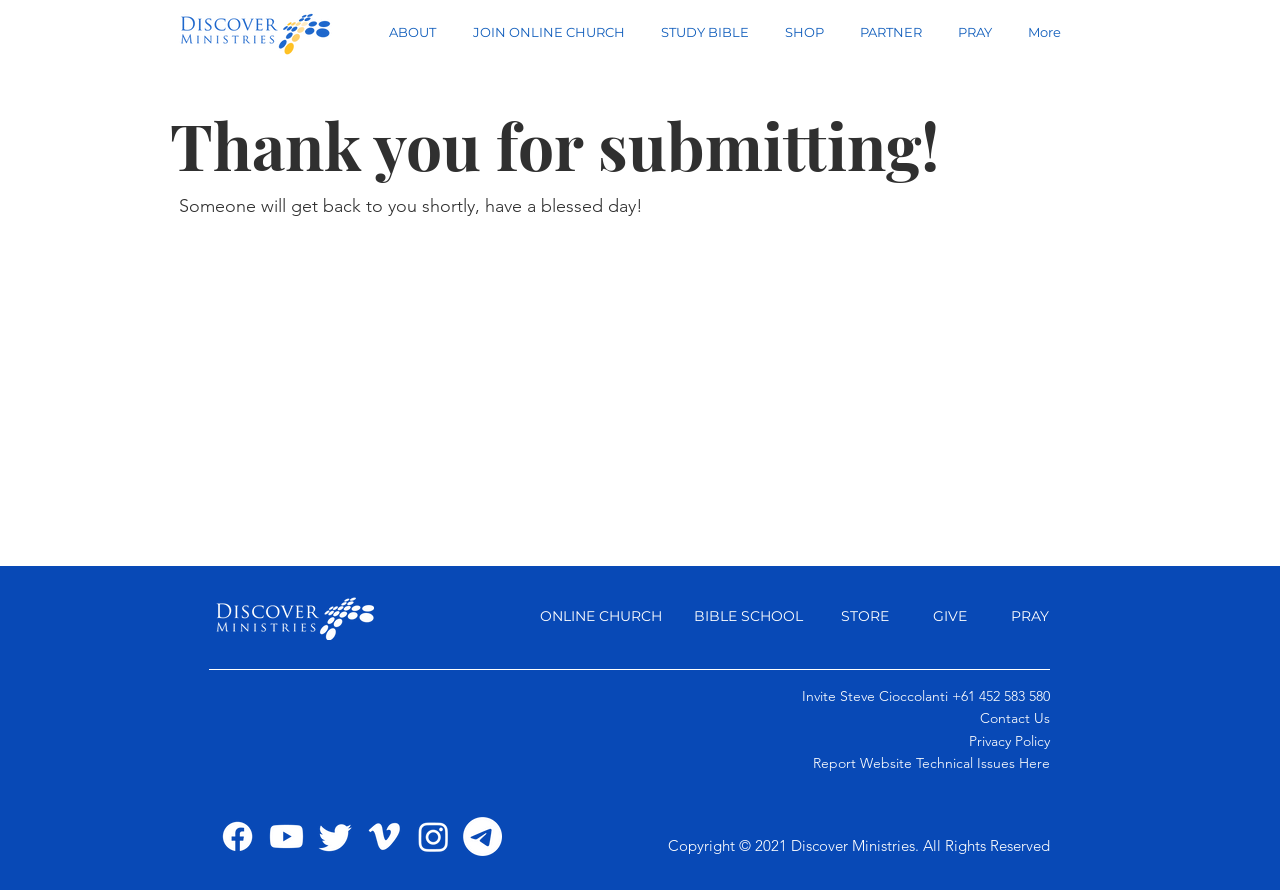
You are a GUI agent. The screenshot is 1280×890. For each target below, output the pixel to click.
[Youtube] (286, 836)
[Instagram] (433, 836)
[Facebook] (237, 836)
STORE (865, 616)
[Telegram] (482, 836)
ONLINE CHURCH (601, 616)
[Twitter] (335, 836)
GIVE (952, 616)
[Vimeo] (384, 836)
